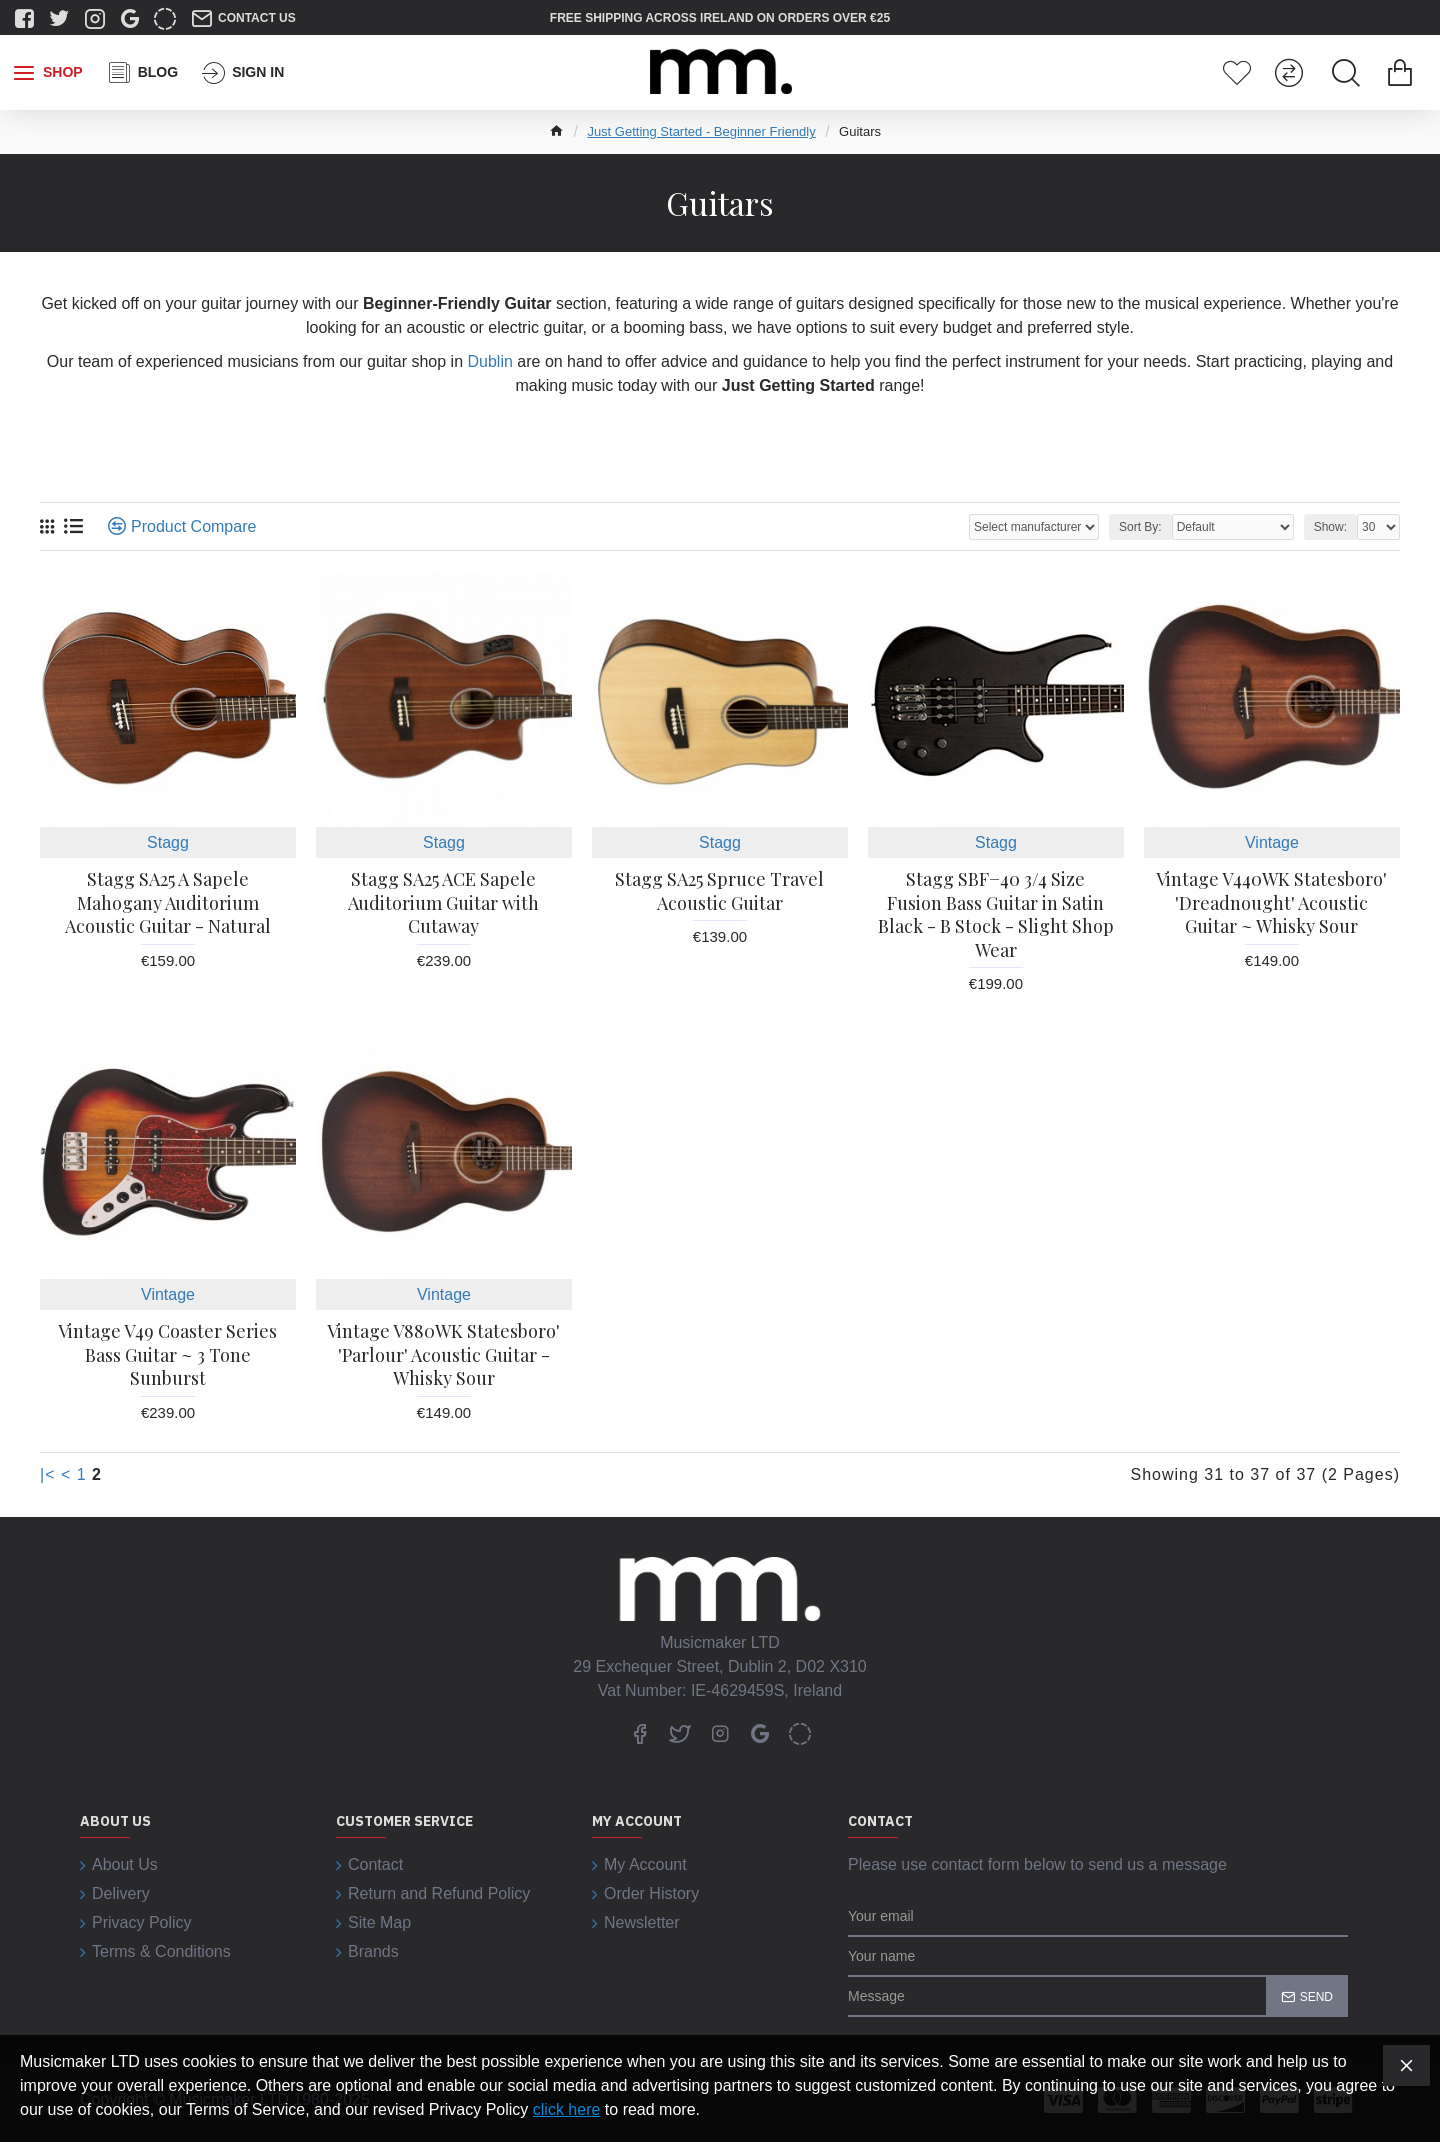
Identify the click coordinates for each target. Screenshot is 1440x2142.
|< (48, 1474)
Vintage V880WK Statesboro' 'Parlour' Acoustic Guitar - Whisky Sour (443, 1355)
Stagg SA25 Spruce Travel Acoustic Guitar (719, 891)
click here (567, 2109)
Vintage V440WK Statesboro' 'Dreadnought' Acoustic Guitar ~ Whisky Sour (1271, 903)
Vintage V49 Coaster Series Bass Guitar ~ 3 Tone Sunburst (167, 1355)
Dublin (490, 361)
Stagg (168, 842)
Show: (1330, 527)
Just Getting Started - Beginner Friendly (701, 131)
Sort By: (1140, 527)
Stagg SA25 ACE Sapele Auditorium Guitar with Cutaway (443, 903)
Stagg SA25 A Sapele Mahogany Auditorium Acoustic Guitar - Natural (168, 903)
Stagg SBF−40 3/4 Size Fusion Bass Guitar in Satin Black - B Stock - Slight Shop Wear (996, 914)
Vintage (1272, 842)
